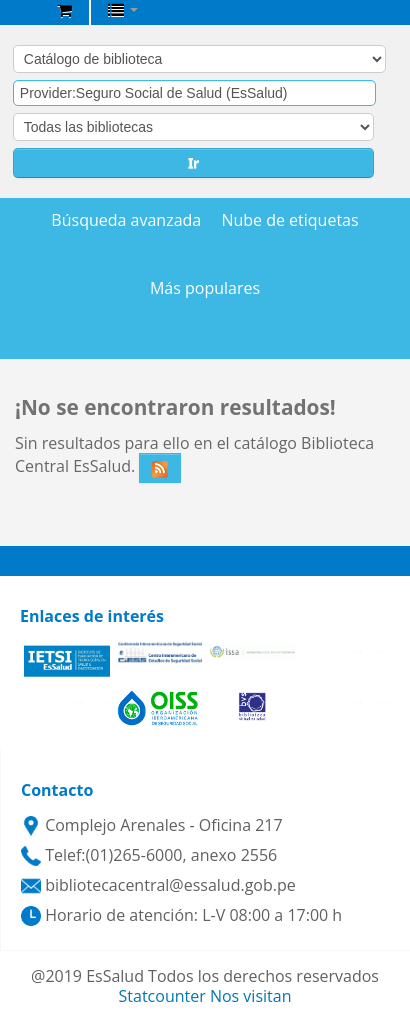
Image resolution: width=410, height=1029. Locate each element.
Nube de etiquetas (289, 220)
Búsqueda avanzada (126, 220)
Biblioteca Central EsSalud (21, 14)
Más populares (205, 288)
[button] (64, 10)
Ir (193, 162)
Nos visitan (251, 996)
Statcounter (162, 996)
